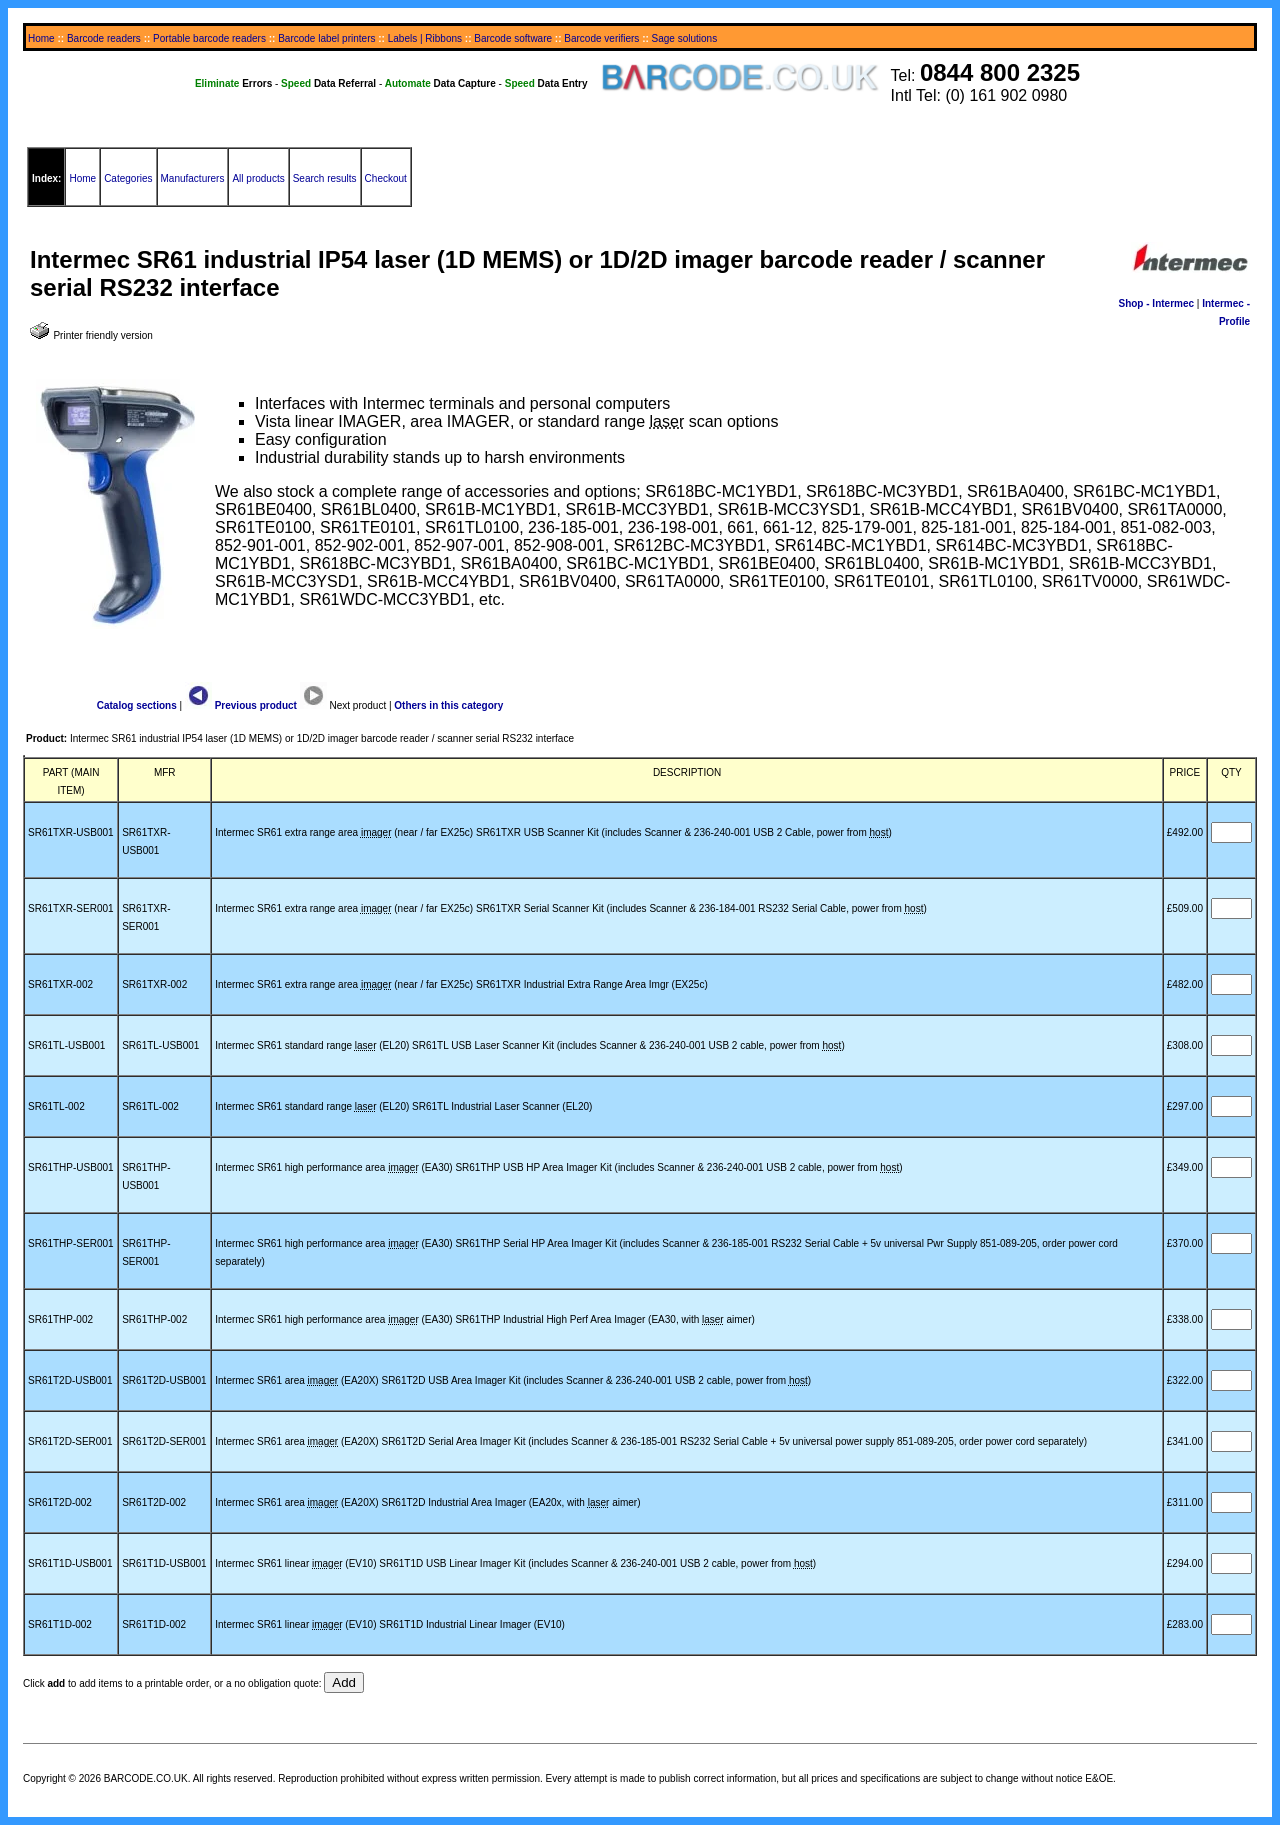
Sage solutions (685, 38)
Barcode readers (104, 38)
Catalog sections (137, 705)
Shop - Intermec (1156, 303)
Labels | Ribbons (425, 38)
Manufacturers (193, 178)
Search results (325, 178)
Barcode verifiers (601, 38)
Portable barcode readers (209, 38)
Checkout (386, 178)
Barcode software (513, 38)
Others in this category (448, 705)
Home (41, 38)
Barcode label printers (326, 38)
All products (258, 178)
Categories (128, 178)
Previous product (241, 705)
